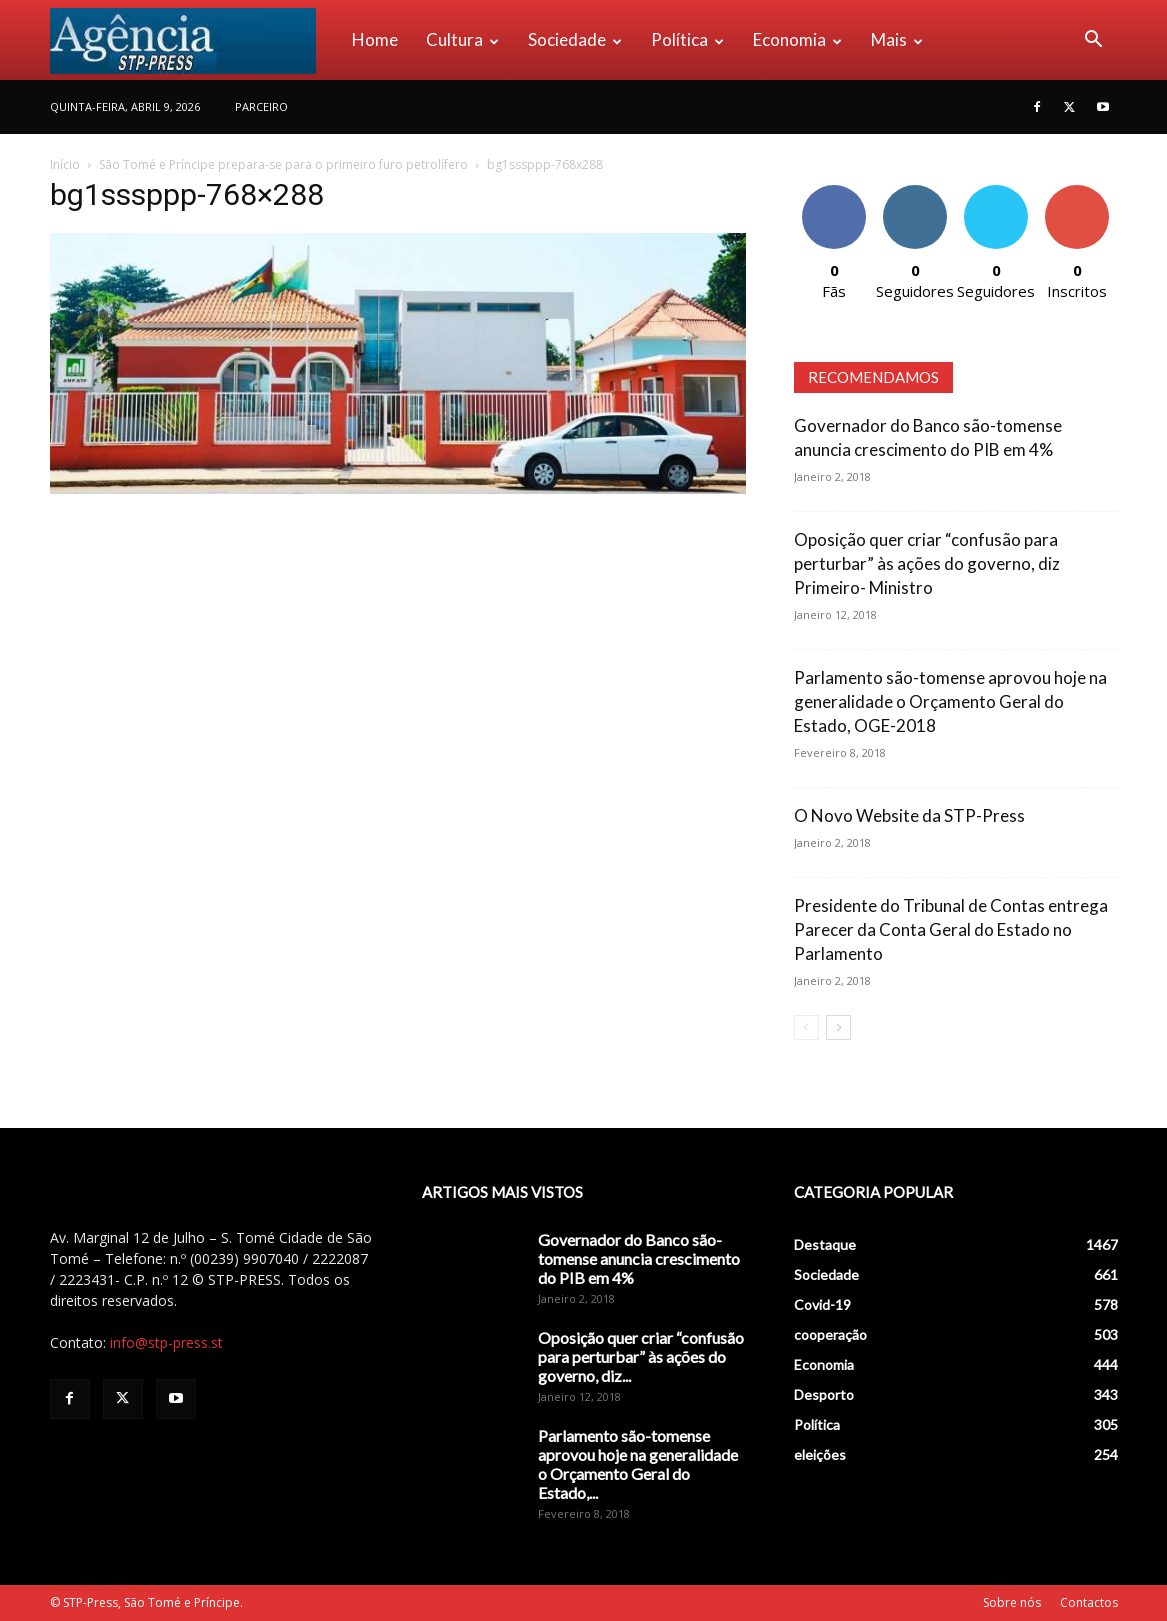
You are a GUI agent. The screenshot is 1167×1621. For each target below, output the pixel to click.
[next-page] (838, 1027)
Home (375, 39)
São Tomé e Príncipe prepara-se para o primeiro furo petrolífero (283, 164)
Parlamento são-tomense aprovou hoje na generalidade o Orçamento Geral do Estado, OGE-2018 (950, 701)
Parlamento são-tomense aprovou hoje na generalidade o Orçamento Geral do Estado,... (638, 1464)
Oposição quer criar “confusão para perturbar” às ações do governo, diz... (641, 1356)
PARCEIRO (261, 106)
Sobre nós (1012, 1602)
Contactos (1089, 1602)
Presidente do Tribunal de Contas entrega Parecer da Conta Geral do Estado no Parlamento (951, 929)
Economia (797, 39)
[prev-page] (806, 1027)
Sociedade (575, 39)
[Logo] (194, 40)
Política (687, 39)
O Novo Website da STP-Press (909, 815)
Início (65, 164)
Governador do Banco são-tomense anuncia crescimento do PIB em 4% (639, 1258)
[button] (1094, 41)
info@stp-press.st (166, 1342)
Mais (897, 39)
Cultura (462, 39)
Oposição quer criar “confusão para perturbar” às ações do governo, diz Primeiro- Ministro (927, 563)
